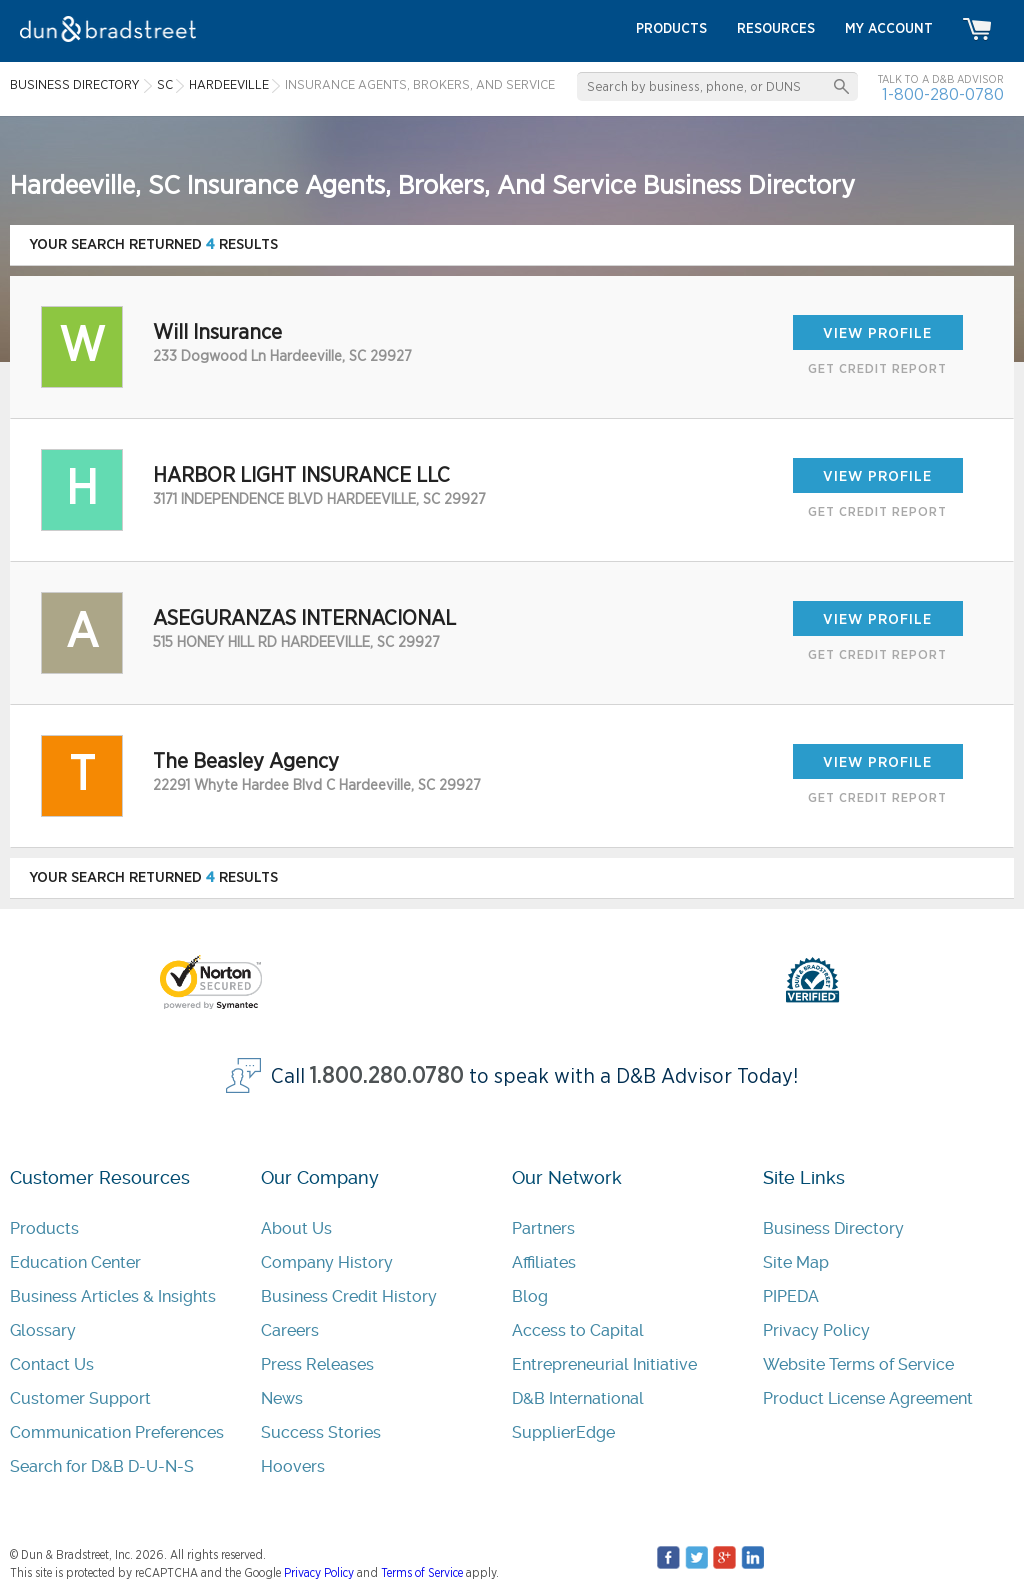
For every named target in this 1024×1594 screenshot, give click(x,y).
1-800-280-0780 (943, 94)
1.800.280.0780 (387, 1076)
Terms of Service (422, 1573)
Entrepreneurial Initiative (604, 1364)
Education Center (75, 1262)
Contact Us (52, 1364)
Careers (290, 1330)
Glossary (43, 1330)
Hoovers (293, 1466)
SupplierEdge (563, 1432)
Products (44, 1228)
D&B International (578, 1398)
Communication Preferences (117, 1432)
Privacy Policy (816, 1330)
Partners (543, 1228)
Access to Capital (578, 1330)
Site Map (796, 1262)
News (282, 1398)
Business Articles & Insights (113, 1296)
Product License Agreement (868, 1398)
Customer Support (80, 1398)
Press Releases (317, 1364)
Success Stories (321, 1432)
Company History (327, 1262)
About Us (296, 1228)
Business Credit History (349, 1296)
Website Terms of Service (858, 1364)
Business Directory (833, 1228)
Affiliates (544, 1262)
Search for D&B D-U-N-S (102, 1466)
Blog (530, 1296)
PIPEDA (791, 1296)
